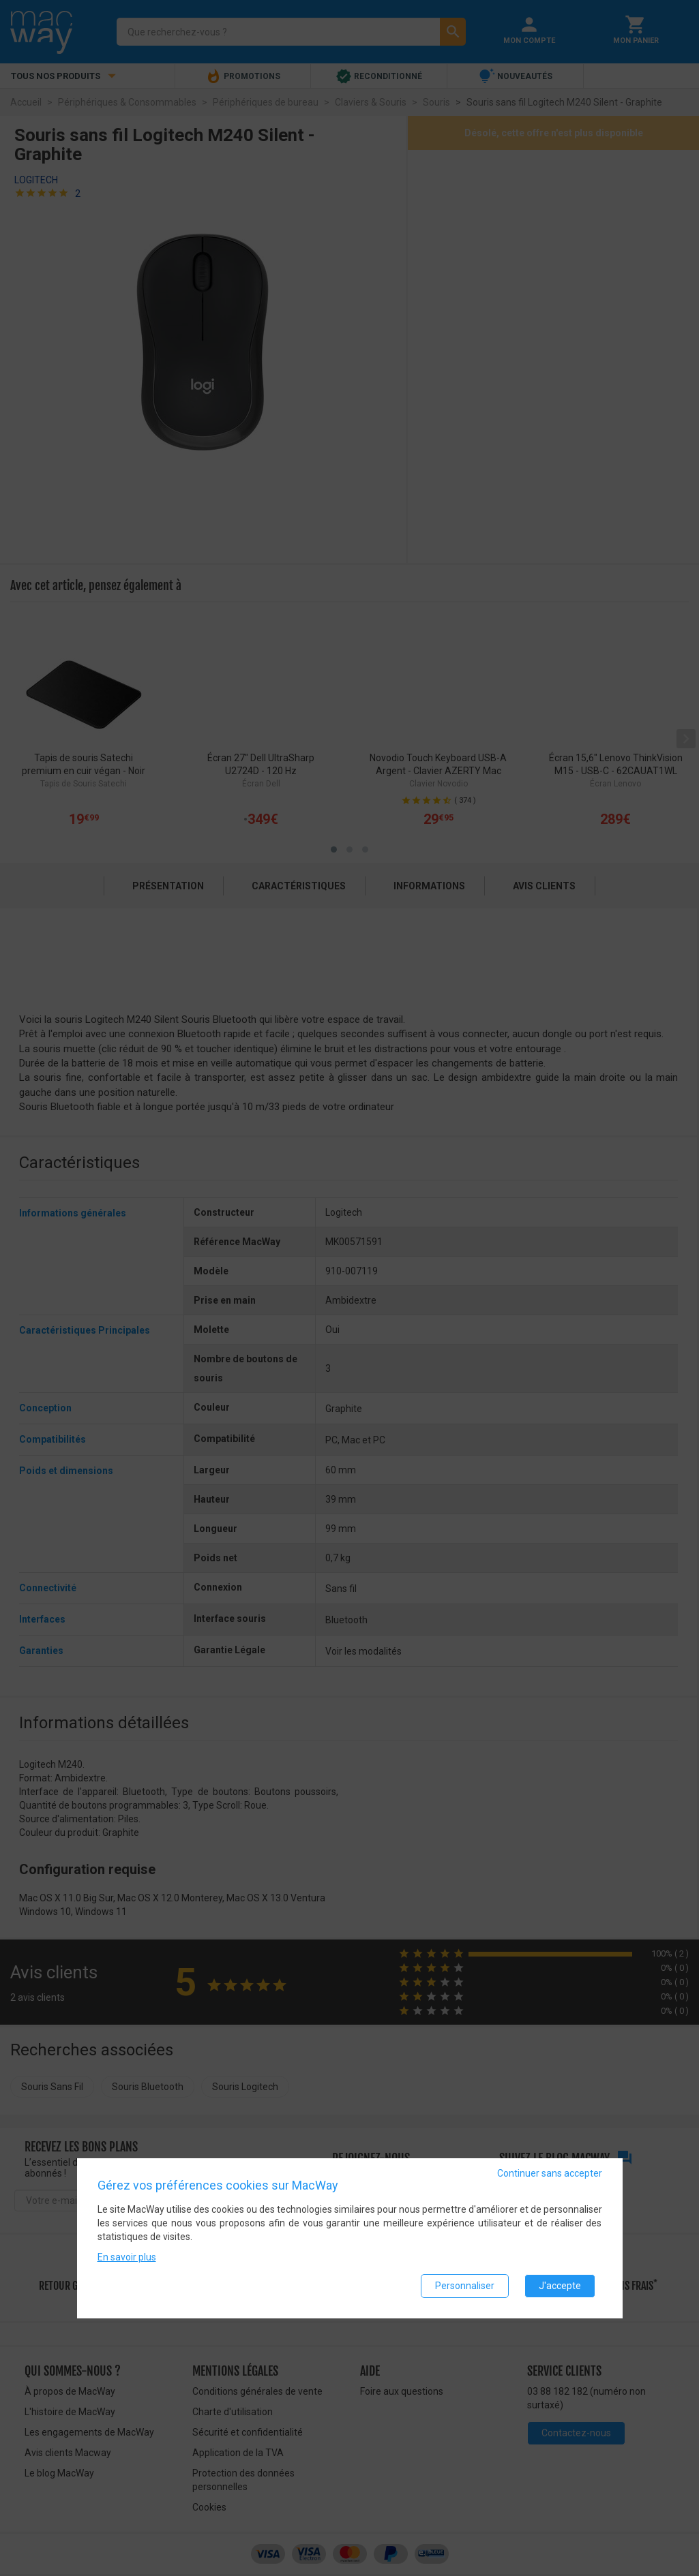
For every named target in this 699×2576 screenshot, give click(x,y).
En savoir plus (127, 2257)
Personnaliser (464, 2285)
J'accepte (560, 2285)
